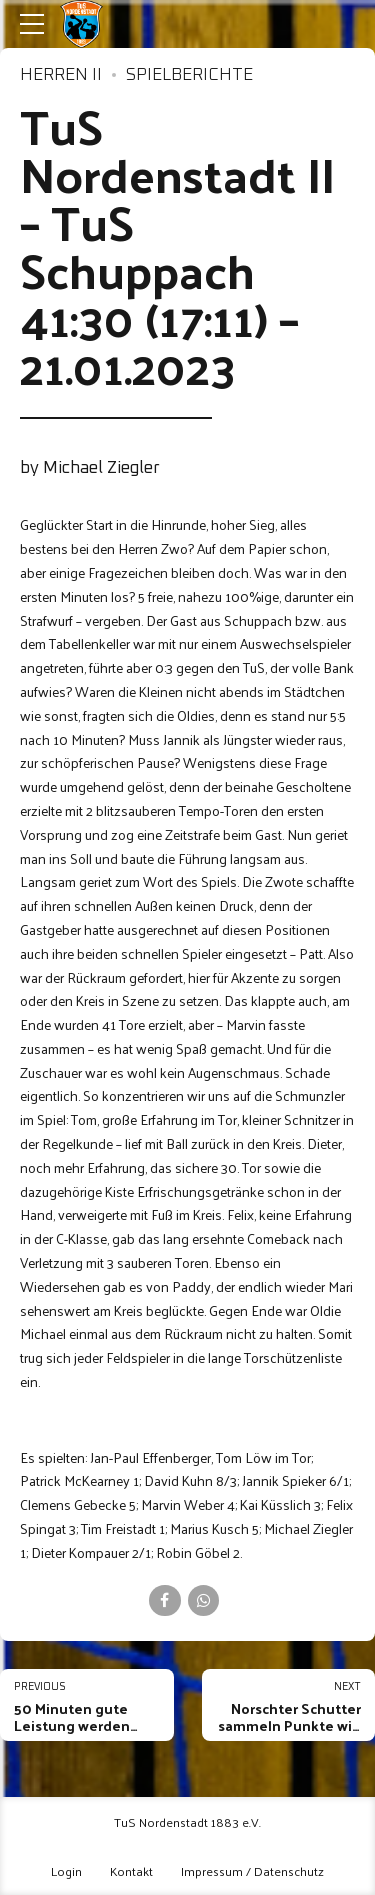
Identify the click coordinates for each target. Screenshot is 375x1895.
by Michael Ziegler (90, 468)
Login (66, 1870)
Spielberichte (189, 75)
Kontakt (131, 1870)
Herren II (61, 75)
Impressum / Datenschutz (252, 1870)
